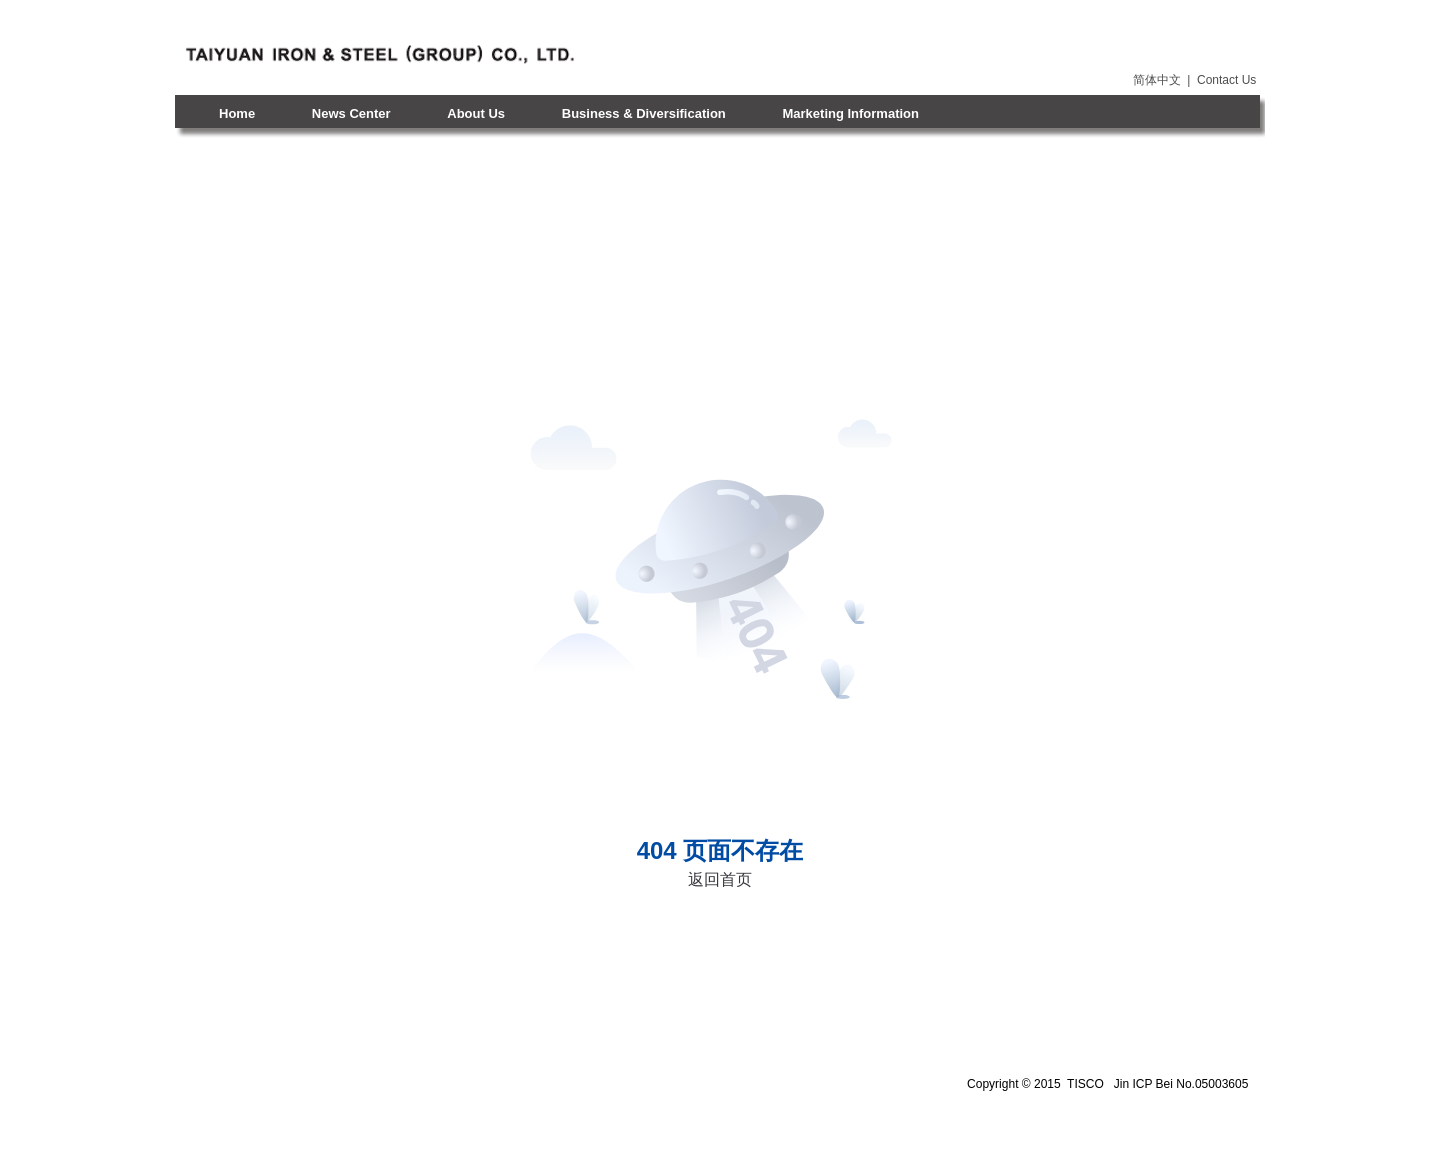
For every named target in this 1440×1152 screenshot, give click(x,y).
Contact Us (1226, 80)
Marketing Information (850, 113)
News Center (351, 113)
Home (237, 113)
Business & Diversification (644, 113)
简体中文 (1157, 80)
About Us (476, 113)
